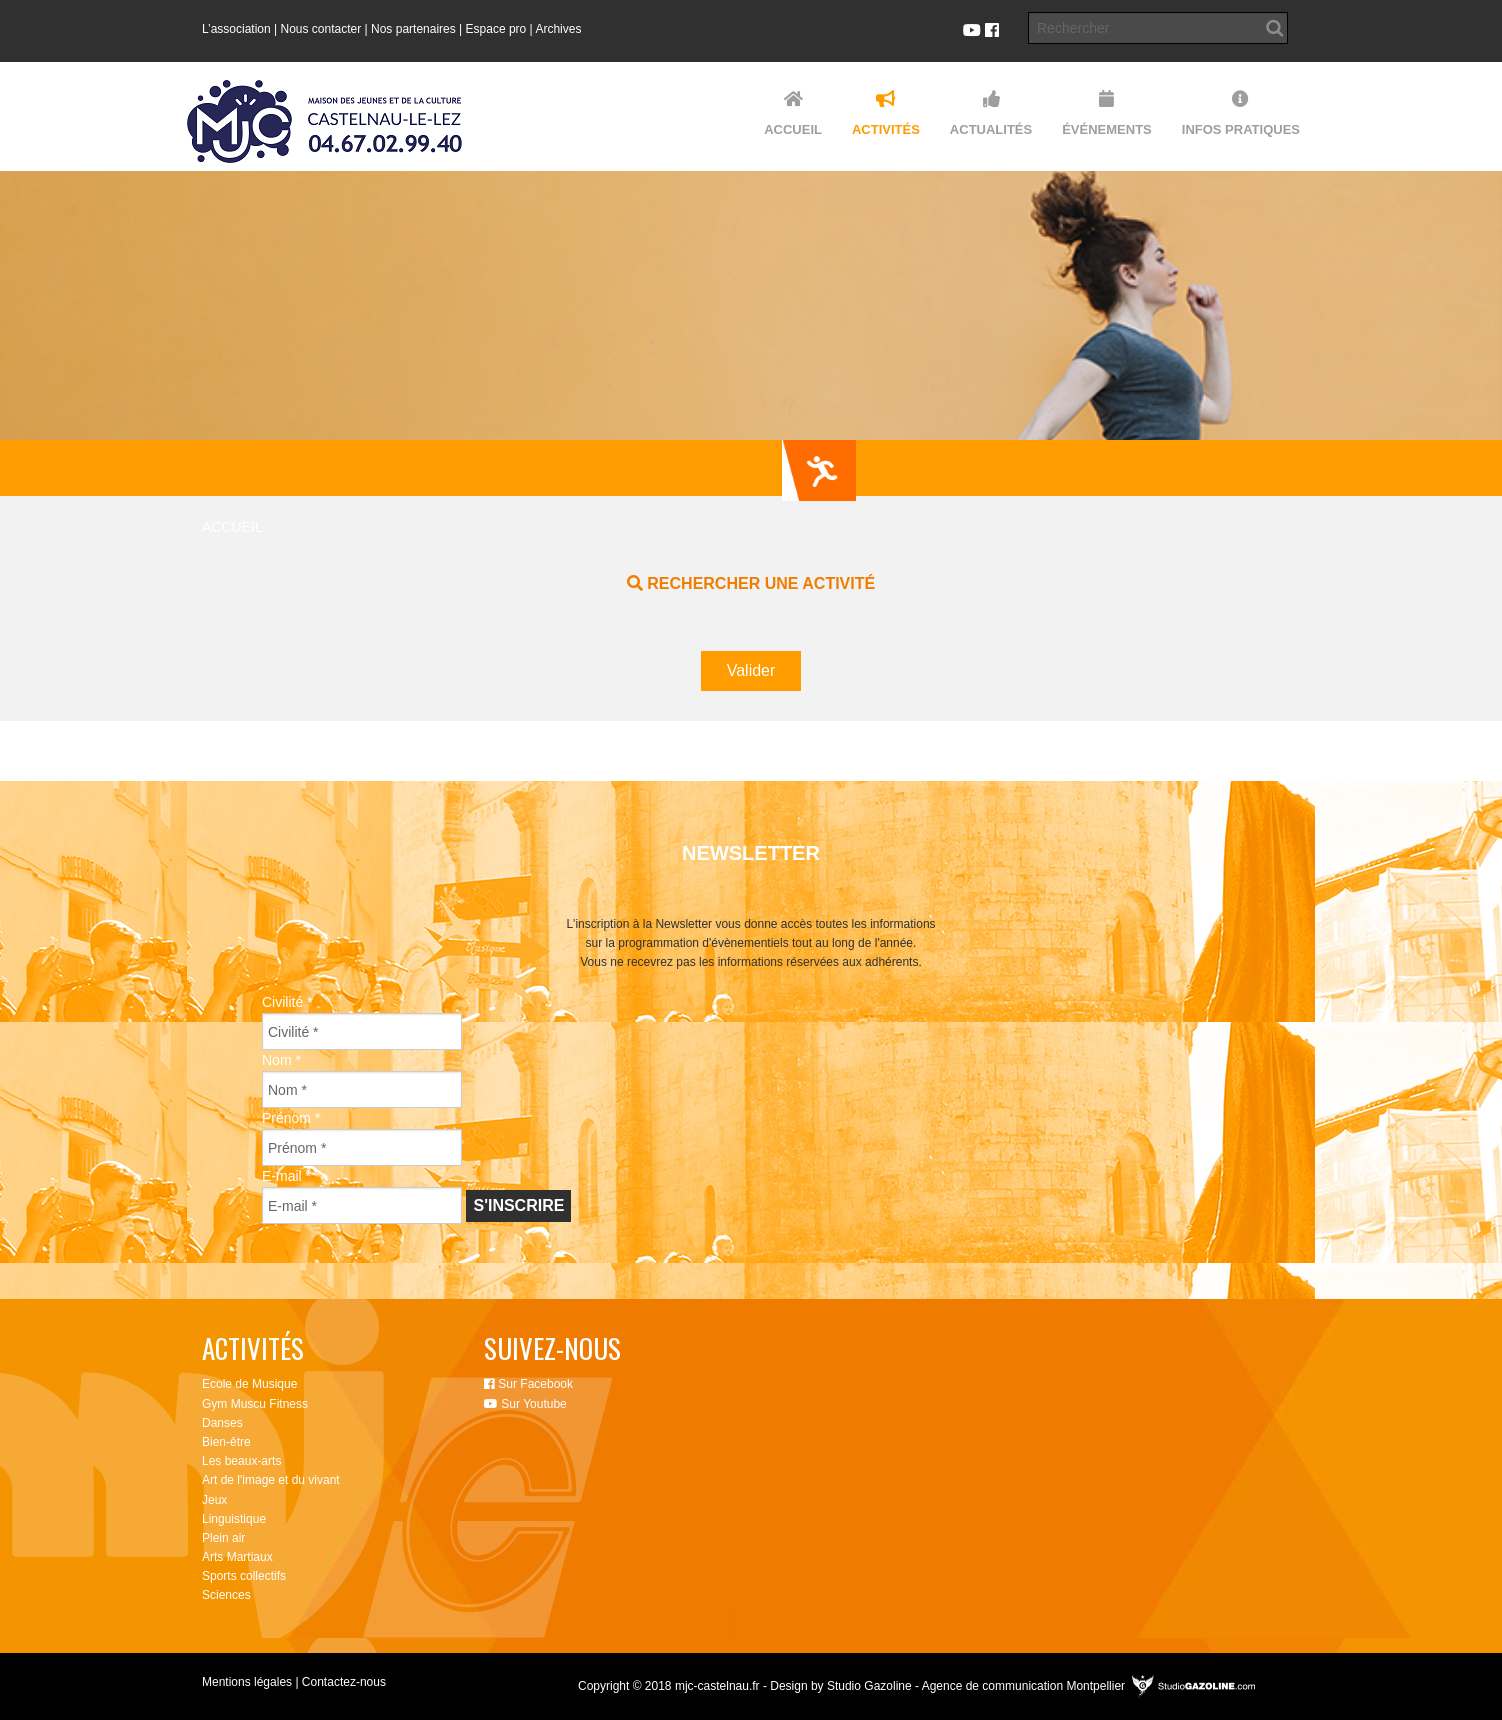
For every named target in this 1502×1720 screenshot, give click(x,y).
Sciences (226, 1595)
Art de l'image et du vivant (271, 1480)
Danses (222, 1423)
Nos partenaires (413, 29)
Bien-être (226, 1442)
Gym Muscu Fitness (255, 1404)
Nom (281, 1060)
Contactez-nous (344, 1682)
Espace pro (496, 29)
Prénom (291, 1118)
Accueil (232, 527)
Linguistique (234, 1519)
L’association (236, 29)
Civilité (287, 1002)
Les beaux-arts (241, 1461)
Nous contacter (321, 29)
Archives (558, 29)
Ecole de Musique (249, 1384)
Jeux (214, 1500)
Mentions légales (247, 1682)
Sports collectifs (244, 1576)
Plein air (223, 1538)
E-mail (286, 1176)
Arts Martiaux (237, 1557)
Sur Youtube (525, 1404)
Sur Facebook (528, 1384)
